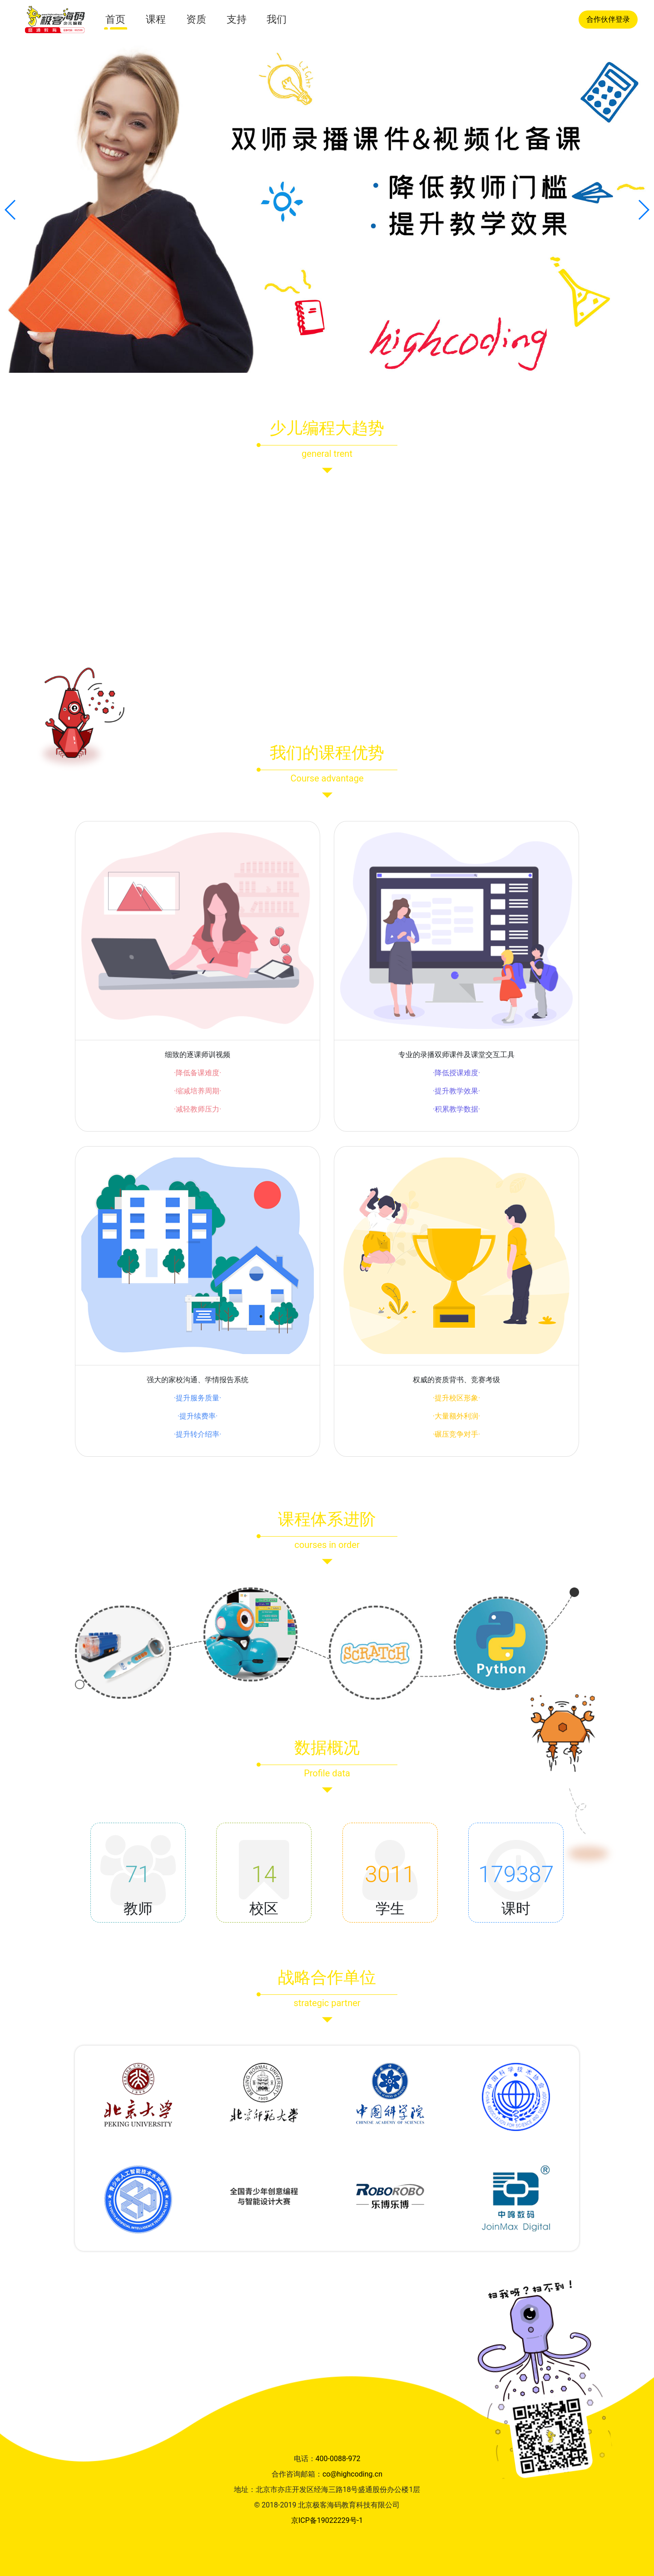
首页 (115, 19)
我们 (277, 19)
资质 (196, 19)
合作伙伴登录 (608, 19)
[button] (11, 210)
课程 (156, 19)
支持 (237, 19)
